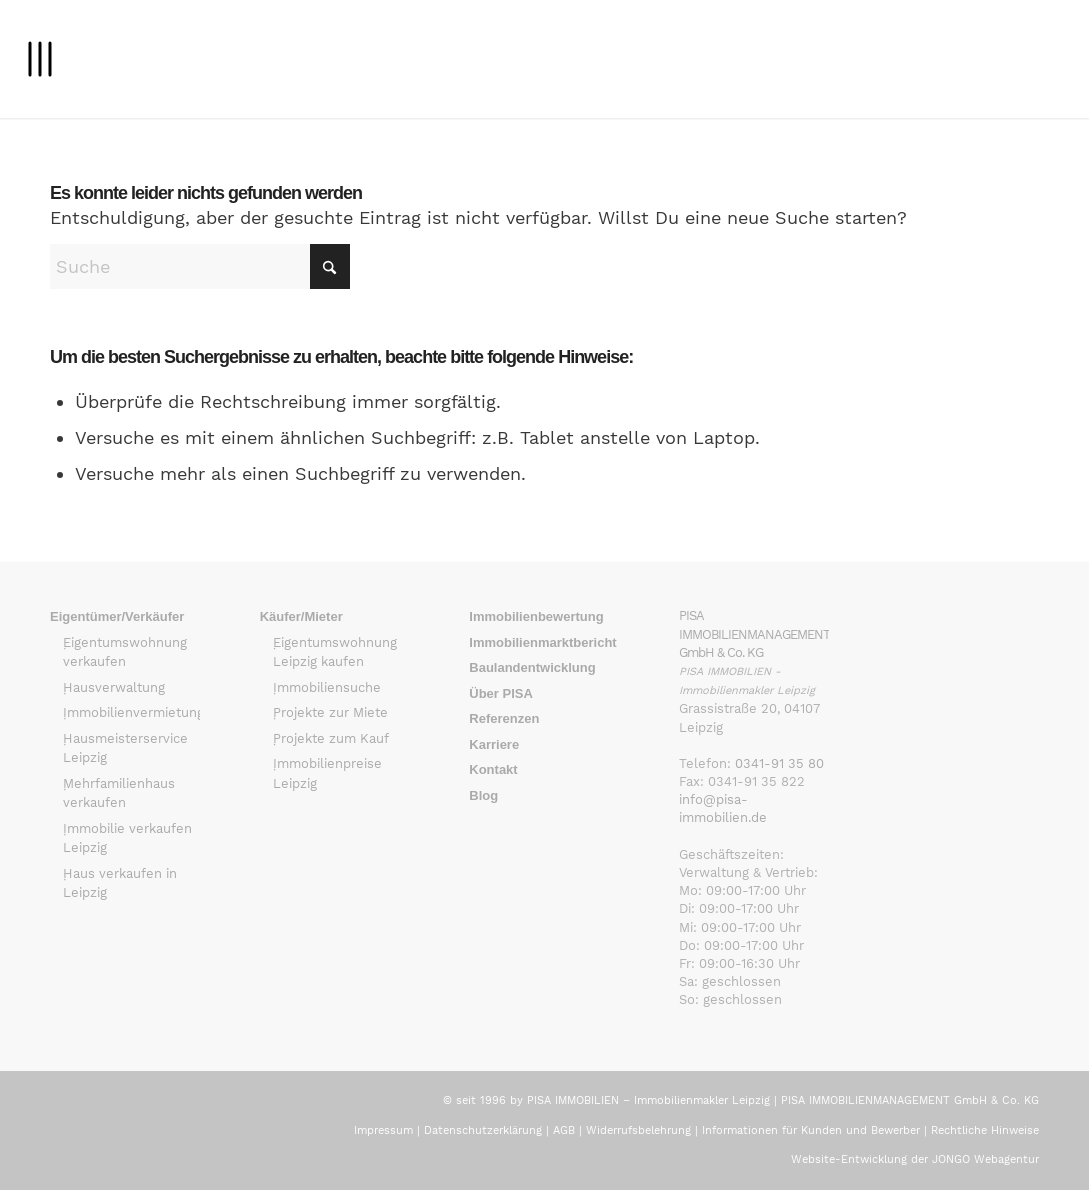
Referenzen (504, 718)
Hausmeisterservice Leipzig (125, 748)
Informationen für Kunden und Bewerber (811, 1130)
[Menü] (39, 59)
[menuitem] (39, 59)
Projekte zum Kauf (331, 738)
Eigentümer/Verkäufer (117, 616)
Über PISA (501, 693)
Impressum (383, 1130)
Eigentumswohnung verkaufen (125, 652)
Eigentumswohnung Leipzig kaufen (335, 652)
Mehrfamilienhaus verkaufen (119, 793)
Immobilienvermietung (131, 712)
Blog (483, 795)
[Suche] (200, 266)
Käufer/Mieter (301, 616)
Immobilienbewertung (536, 616)
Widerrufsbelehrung (638, 1130)
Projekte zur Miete (330, 712)
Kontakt (493, 769)
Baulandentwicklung (532, 667)
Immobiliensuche (327, 687)
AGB (564, 1130)
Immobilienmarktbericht (542, 642)
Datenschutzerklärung (483, 1130)
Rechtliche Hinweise (985, 1130)
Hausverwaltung (114, 687)
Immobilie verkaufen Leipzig (127, 838)
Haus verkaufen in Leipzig (120, 883)
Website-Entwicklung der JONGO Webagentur (915, 1159)
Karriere (494, 744)
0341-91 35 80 (779, 763)
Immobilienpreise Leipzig (327, 773)
